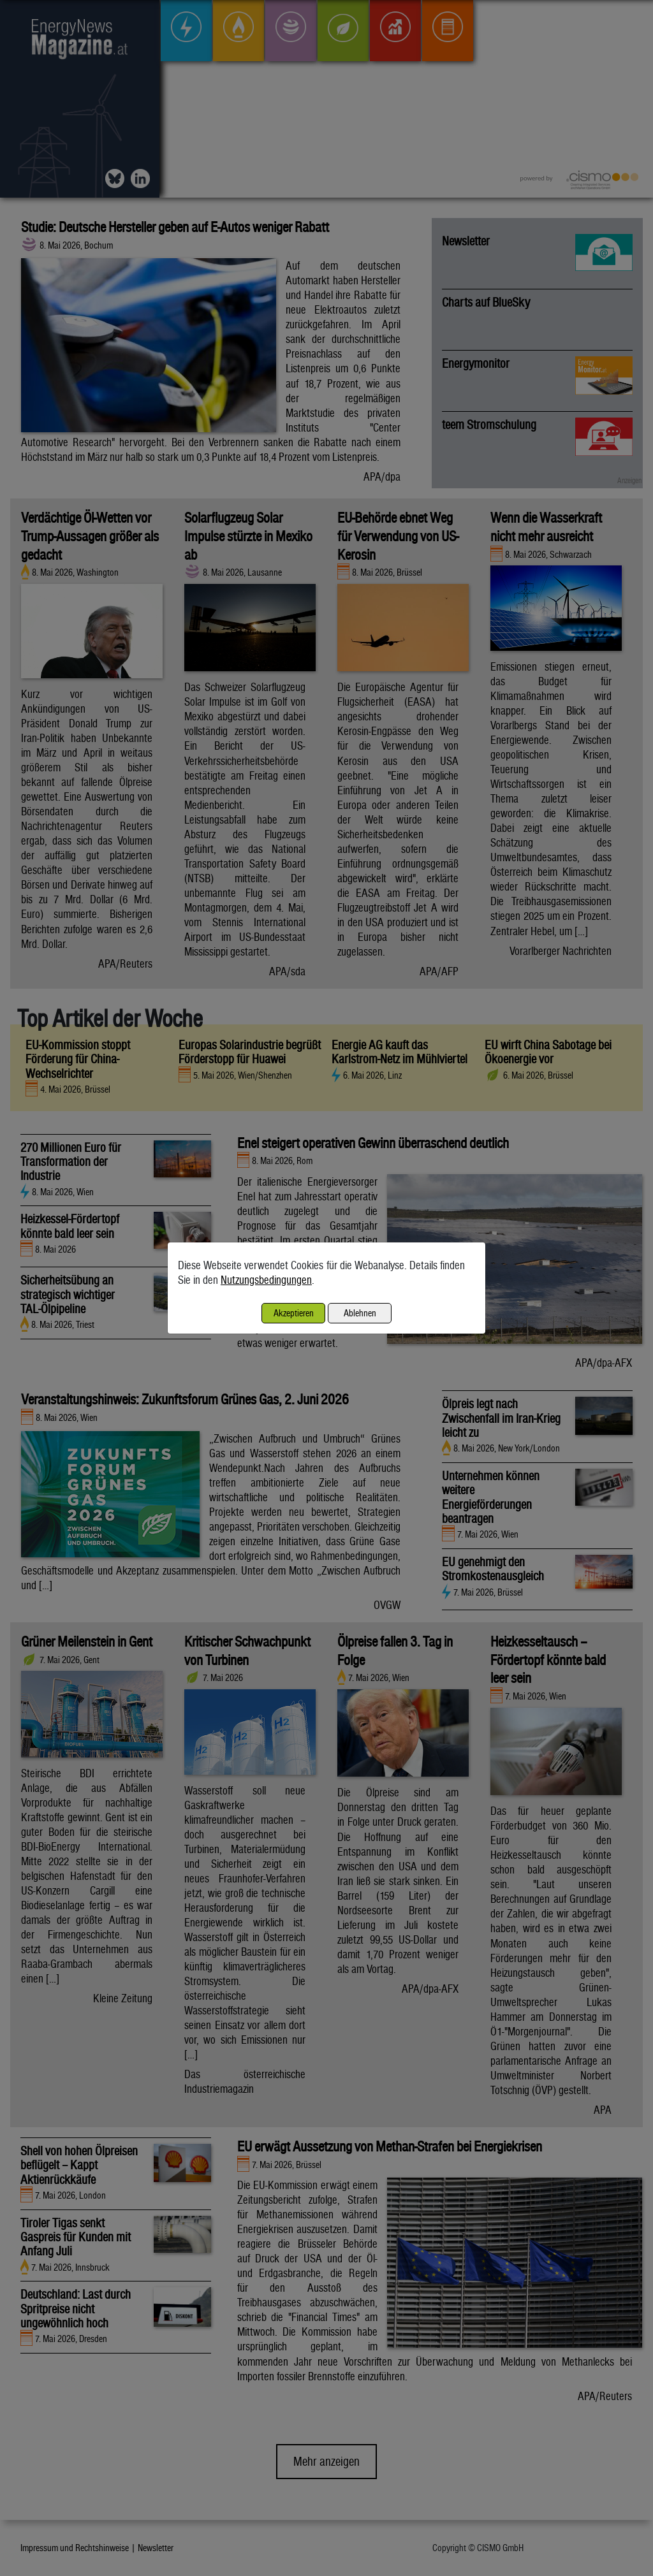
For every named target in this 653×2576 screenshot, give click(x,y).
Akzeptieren (294, 1312)
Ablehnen (360, 1312)
